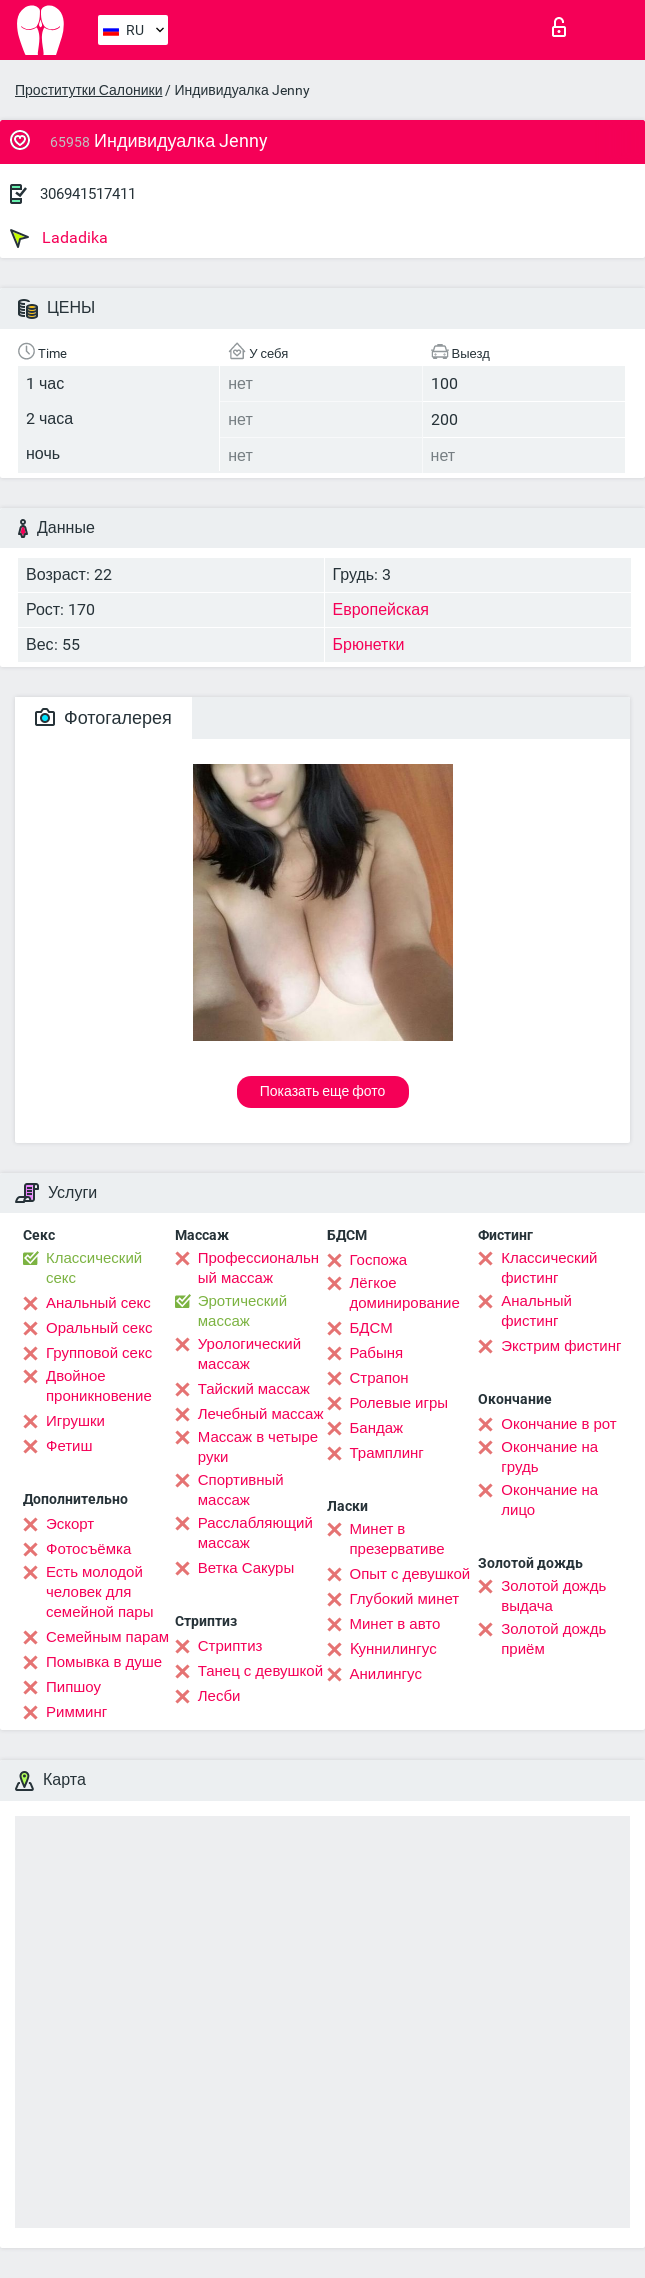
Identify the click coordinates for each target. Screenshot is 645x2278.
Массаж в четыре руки (258, 1447)
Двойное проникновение (99, 1386)
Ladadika (59, 238)
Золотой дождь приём (553, 1639)
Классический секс (94, 1268)
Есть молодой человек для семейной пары (99, 1592)
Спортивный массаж (241, 1490)
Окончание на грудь (549, 1457)
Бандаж (377, 1428)
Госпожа (379, 1260)
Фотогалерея (103, 717)
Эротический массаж (242, 1311)
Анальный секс (98, 1303)
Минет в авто (395, 1624)
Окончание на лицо (549, 1500)
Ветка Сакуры (246, 1568)
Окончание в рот (558, 1424)
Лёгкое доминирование (405, 1293)
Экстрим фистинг (561, 1346)
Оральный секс (99, 1328)
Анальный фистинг (536, 1311)
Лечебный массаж (261, 1414)
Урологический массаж (249, 1354)
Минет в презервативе (397, 1539)
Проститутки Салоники (88, 90)
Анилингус (386, 1674)
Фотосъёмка (88, 1549)
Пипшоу (73, 1687)
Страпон (379, 1378)
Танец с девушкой (260, 1671)
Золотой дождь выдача (553, 1596)
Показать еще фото (323, 1091)
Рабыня (377, 1353)
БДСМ (371, 1328)
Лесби (219, 1696)
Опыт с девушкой (410, 1574)
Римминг (76, 1712)
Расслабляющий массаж (255, 1533)
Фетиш (69, 1446)
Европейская (381, 609)
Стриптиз (230, 1646)
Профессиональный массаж (258, 1268)
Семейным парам (107, 1637)
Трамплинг (387, 1453)
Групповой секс (99, 1353)
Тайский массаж (254, 1389)
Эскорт (70, 1524)
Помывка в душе (104, 1662)
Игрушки (75, 1421)
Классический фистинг (549, 1268)
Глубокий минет (405, 1599)
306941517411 (88, 194)
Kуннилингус (393, 1649)
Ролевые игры (399, 1403)
